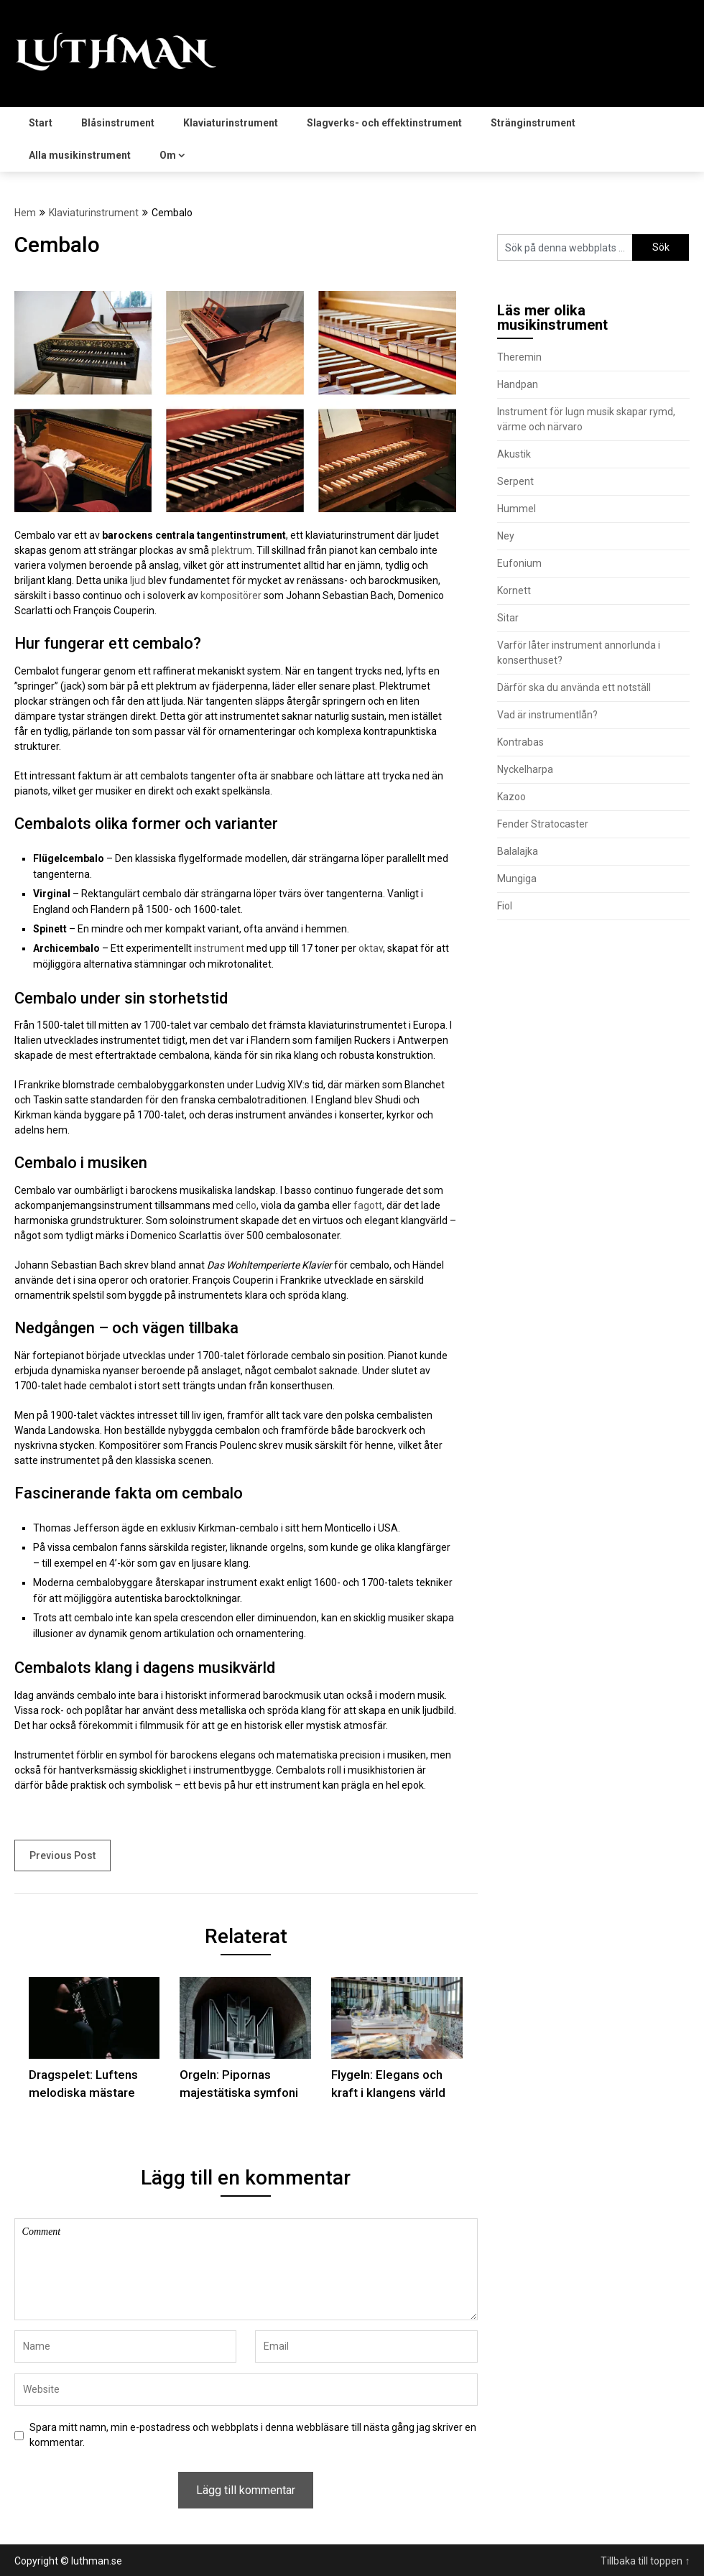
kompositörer (230, 595)
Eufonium (519, 563)
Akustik (514, 454)
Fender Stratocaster (542, 824)
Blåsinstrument (117, 123)
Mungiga (517, 878)
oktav (370, 948)
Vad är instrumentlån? (547, 715)
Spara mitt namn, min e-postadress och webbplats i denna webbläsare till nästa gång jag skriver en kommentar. (252, 2435)
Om (167, 155)
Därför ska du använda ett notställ (574, 687)
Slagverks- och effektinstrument (384, 123)
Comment (246, 2269)
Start (40, 123)
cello (246, 1205)
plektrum (231, 550)
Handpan (517, 384)
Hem (25, 212)
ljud (138, 580)
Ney (505, 536)
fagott (367, 1205)
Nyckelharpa (525, 769)
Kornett (514, 590)
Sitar (508, 618)
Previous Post (62, 1855)
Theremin (519, 357)
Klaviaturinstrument (230, 123)
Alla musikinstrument (80, 155)
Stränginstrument (533, 123)
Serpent (515, 481)
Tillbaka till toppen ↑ (645, 2561)
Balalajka (517, 851)
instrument (219, 948)
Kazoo (511, 796)
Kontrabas (520, 742)
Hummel (516, 508)
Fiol (504, 906)
